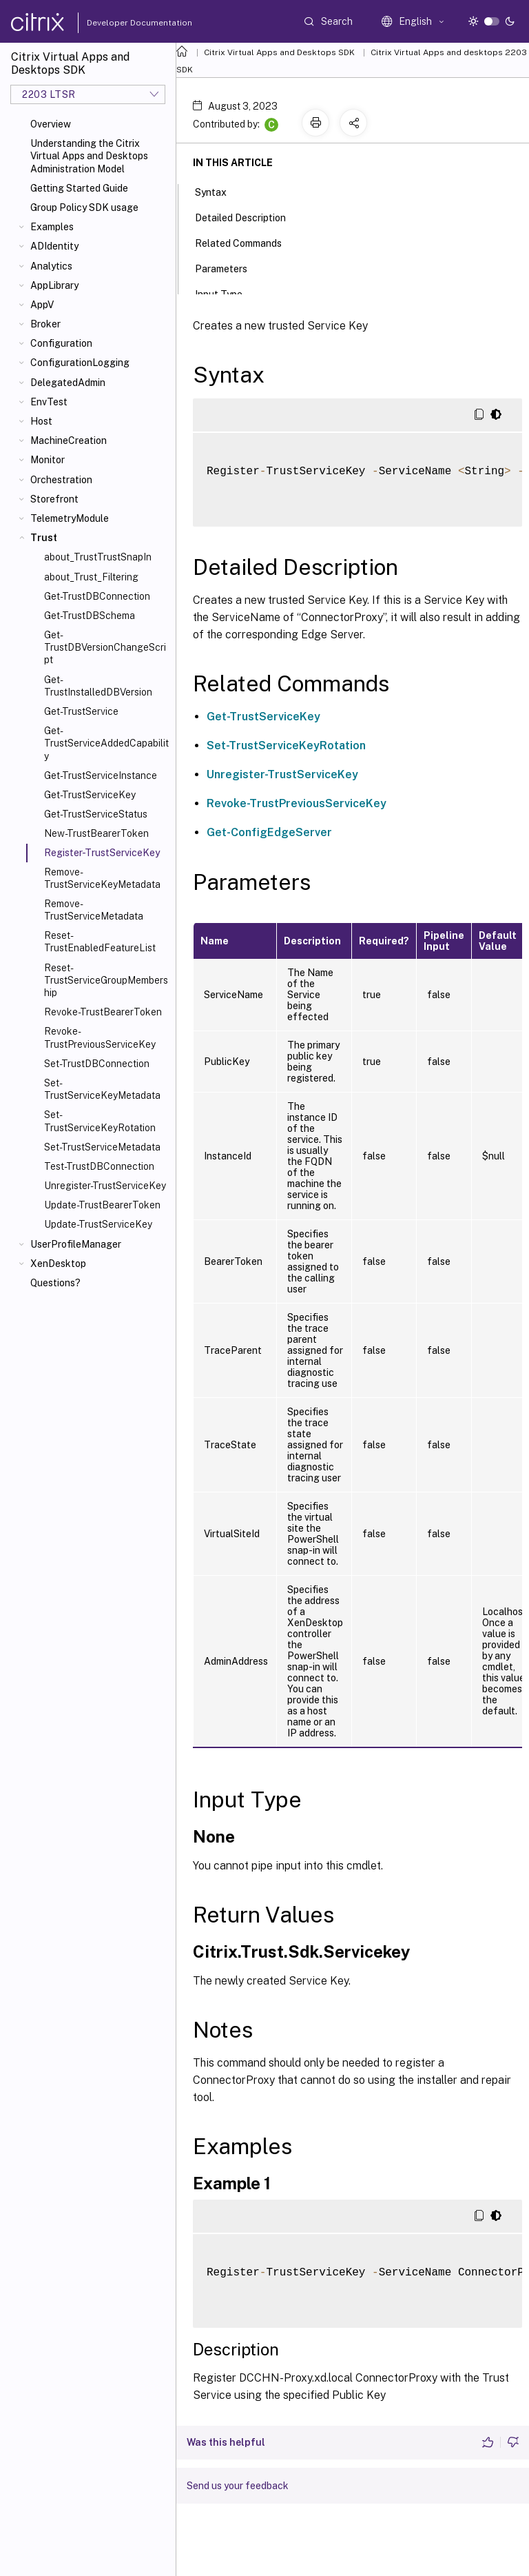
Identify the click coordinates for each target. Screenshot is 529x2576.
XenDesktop (58, 1263)
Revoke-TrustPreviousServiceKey (100, 1037)
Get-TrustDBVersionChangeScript (105, 647)
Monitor (47, 459)
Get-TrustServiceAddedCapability (106, 743)
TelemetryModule (69, 518)
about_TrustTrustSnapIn (98, 556)
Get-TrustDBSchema (89, 615)
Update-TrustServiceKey (98, 1224)
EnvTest (49, 401)
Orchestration (61, 479)
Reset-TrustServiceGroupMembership (106, 980)
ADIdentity (54, 246)
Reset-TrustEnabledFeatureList (100, 941)
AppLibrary (54, 285)
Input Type (226, 293)
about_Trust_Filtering (91, 576)
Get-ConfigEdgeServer (269, 832)
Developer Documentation (118, 23)
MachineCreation (68, 440)
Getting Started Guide (79, 188)
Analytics (51, 266)
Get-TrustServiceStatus (95, 814)
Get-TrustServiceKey (90, 794)
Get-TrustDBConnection (97, 596)
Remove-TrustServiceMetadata (93, 910)
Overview (50, 124)
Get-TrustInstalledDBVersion (98, 686)
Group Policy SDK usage (84, 207)
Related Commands (246, 242)
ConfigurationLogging (79, 362)
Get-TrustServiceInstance (100, 775)
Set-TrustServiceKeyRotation (100, 1121)
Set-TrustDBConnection (96, 1063)
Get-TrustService (81, 711)
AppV (42, 304)
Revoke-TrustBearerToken (103, 1011)
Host (41, 421)
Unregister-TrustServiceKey (105, 1185)
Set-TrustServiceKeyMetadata (102, 1089)
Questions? (55, 1282)
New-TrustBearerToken (96, 833)
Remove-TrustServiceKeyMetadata (102, 878)
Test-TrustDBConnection (99, 1166)
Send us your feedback (238, 2485)
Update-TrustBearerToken (102, 1204)
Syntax (218, 191)
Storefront (54, 499)
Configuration (61, 343)
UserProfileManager (75, 1244)
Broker (45, 323)
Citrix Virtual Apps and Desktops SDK (279, 52)
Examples (52, 226)
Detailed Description (248, 216)
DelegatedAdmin (67, 382)
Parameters (228, 267)
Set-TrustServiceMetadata (102, 1147)
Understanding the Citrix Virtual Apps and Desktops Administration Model (89, 156)
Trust (43, 537)
